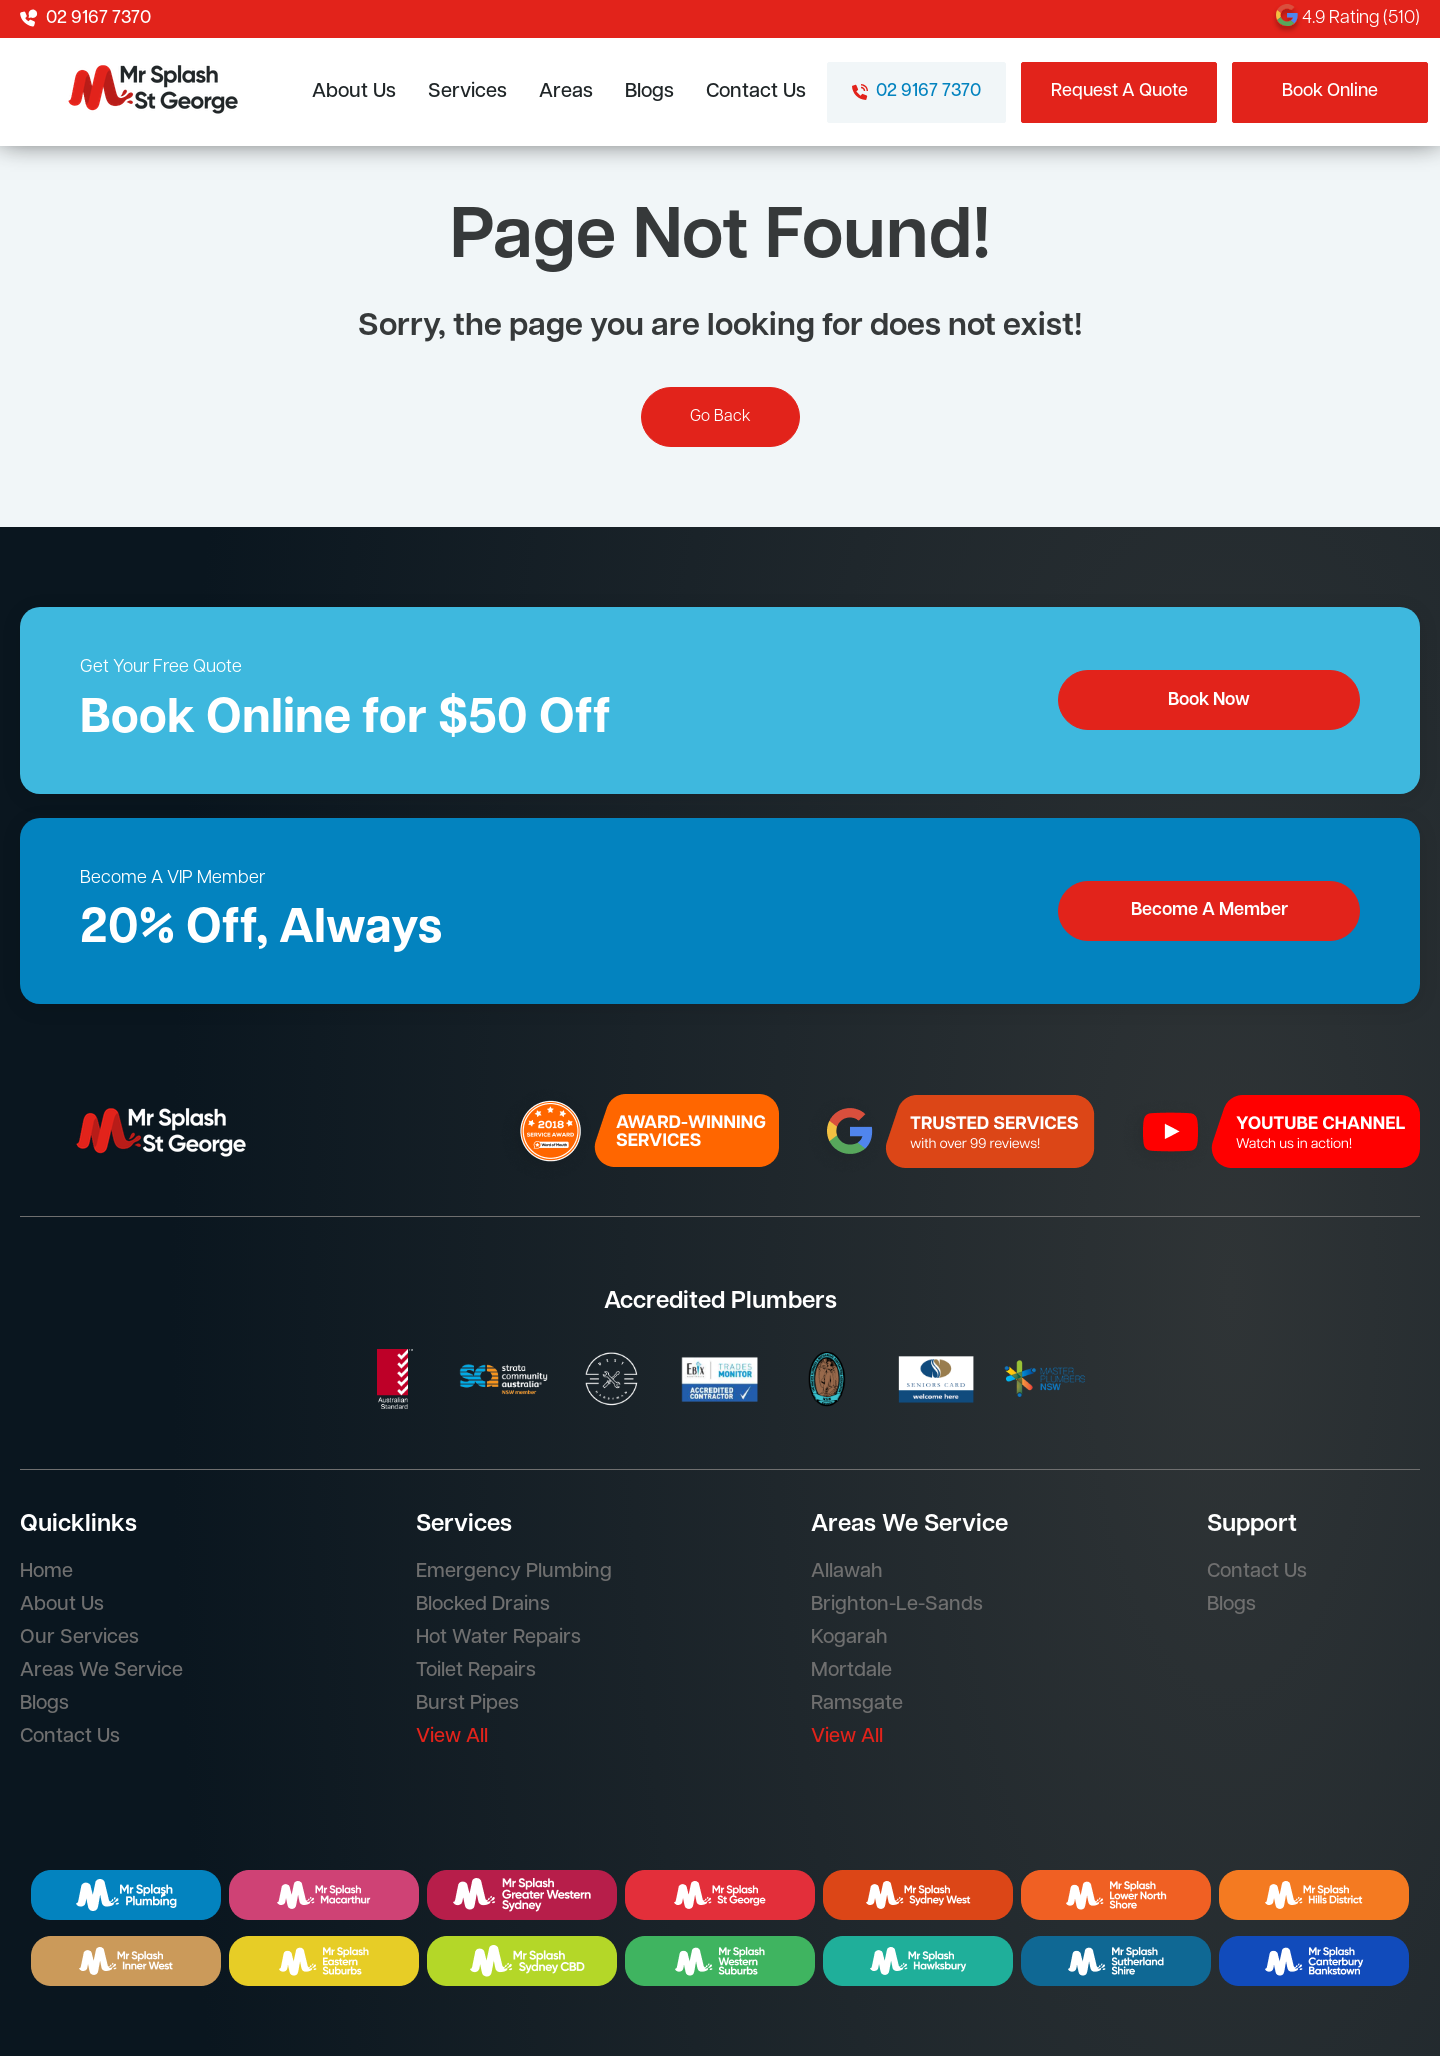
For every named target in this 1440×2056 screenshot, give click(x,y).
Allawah (847, 1572)
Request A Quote (1119, 91)
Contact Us (756, 92)
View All (452, 1737)
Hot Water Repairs (498, 1638)
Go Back (720, 417)
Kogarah (849, 1638)
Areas (566, 92)
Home (46, 1572)
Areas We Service (101, 1671)
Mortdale (851, 1671)
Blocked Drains (483, 1605)
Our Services (79, 1638)
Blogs (649, 92)
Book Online (1330, 91)
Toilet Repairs (476, 1671)
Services (467, 92)
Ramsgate (857, 1704)
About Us (354, 92)
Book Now (1209, 700)
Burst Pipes (467, 1704)
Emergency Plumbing (514, 1572)
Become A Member (1209, 910)
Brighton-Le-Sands (897, 1605)
